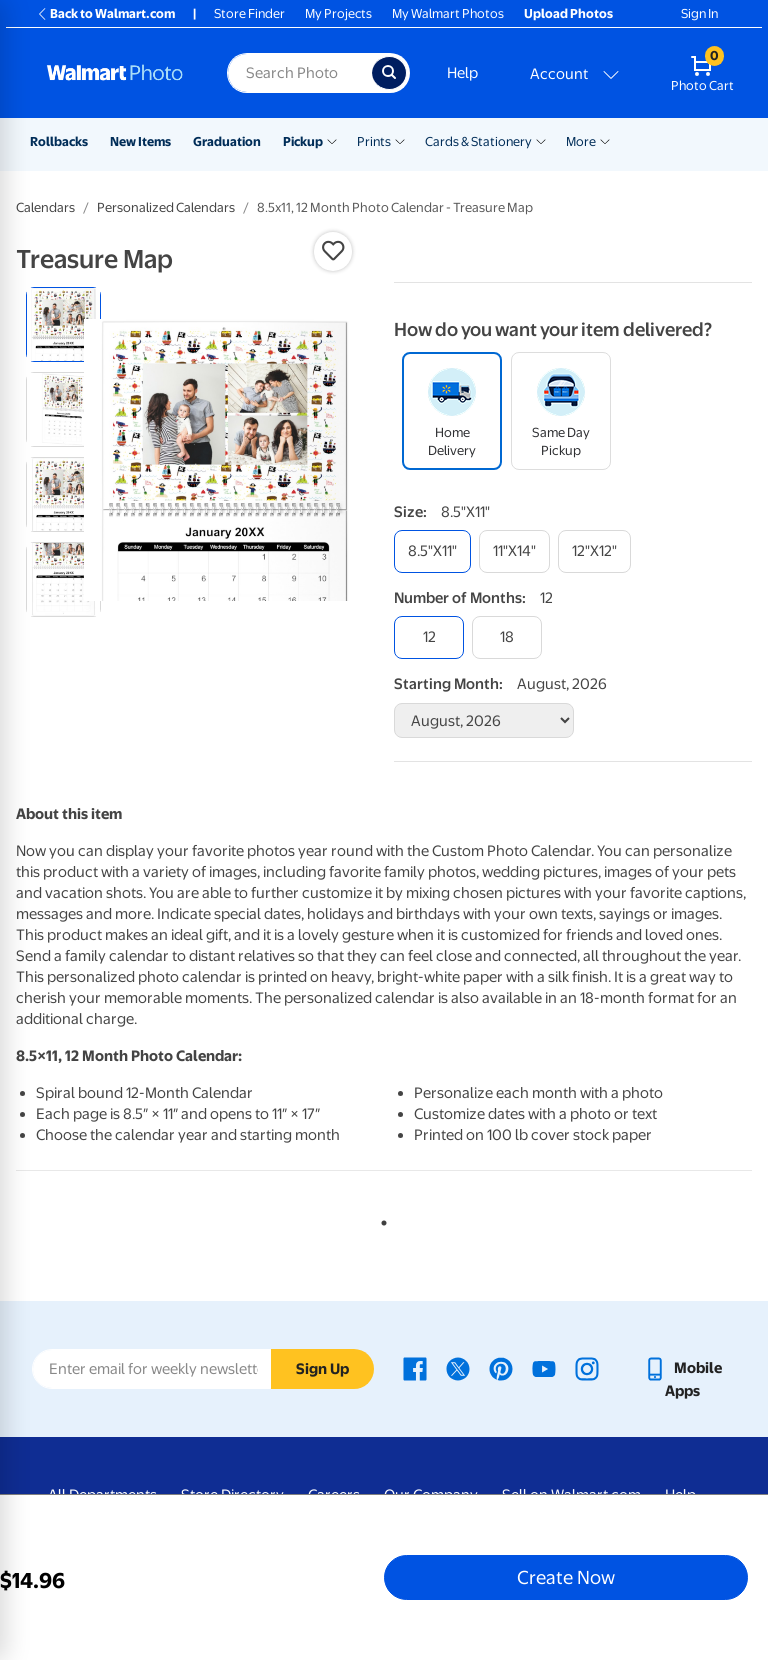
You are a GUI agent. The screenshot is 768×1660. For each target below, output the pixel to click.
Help (462, 73)
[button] (333, 251)
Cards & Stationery (478, 141)
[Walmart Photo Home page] (115, 73)
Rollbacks (59, 141)
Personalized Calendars (166, 207)
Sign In (699, 13)
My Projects (338, 13)
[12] (429, 637)
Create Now (566, 1577)
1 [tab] (380, 1219)
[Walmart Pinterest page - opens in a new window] (501, 1368)
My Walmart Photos (448, 13)
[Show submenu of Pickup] (332, 140)
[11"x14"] (514, 551)
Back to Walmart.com (105, 13)
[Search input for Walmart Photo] (299, 73)
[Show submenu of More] (605, 140)
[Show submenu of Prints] (400, 140)
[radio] (63, 324)
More (581, 141)
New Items (140, 141)
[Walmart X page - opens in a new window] (458, 1368)
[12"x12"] (594, 551)
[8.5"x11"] (432, 551)
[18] (507, 637)
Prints (374, 141)
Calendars (45, 207)
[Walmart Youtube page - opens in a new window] (544, 1368)
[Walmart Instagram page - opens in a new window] (587, 1368)
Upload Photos (568, 13)
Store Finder (249, 13)
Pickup (303, 141)
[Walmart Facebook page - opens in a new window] (415, 1368)
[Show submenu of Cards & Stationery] (541, 140)
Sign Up (322, 1369)
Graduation (227, 141)
